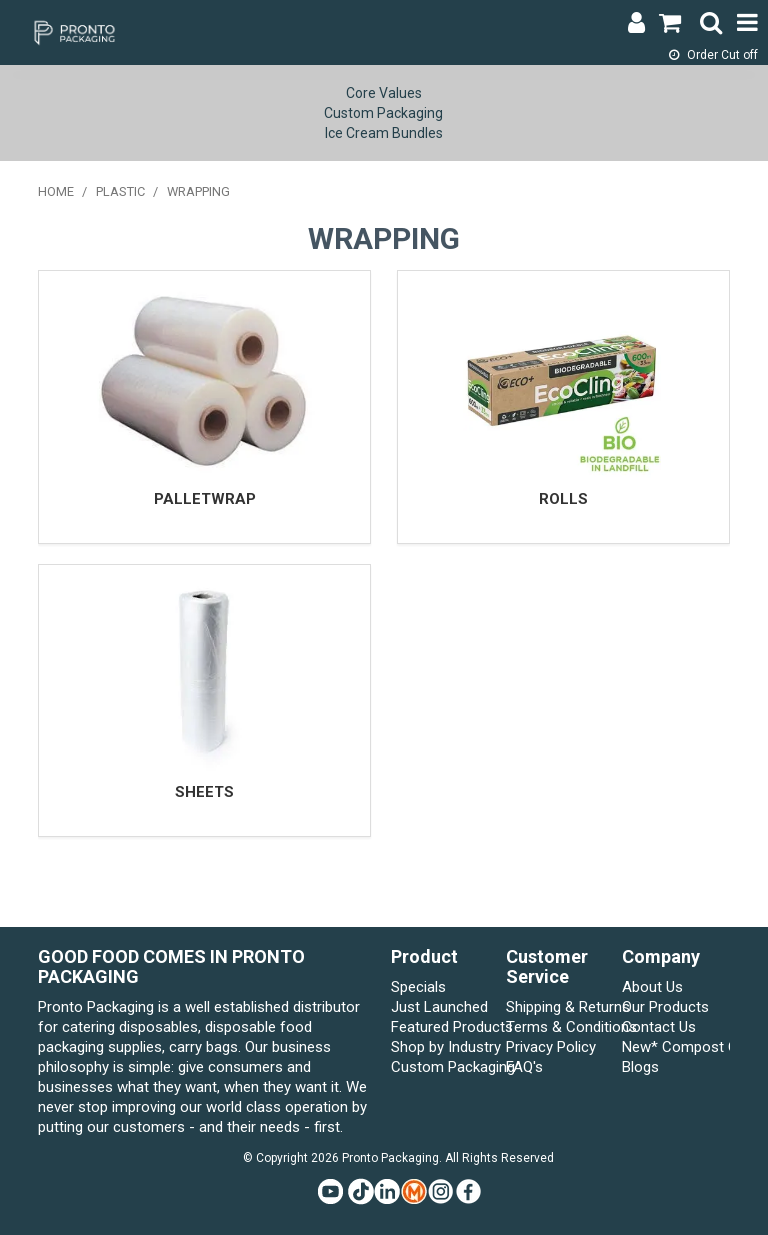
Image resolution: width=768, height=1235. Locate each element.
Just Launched (439, 1007)
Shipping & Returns (560, 1007)
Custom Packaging (383, 113)
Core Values (384, 93)
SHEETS (204, 792)
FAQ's (524, 1067)
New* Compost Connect (676, 1047)
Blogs (640, 1067)
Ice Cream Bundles (384, 133)
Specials (418, 987)
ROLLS (563, 499)
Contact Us (659, 1027)
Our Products (665, 1007)
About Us (652, 987)
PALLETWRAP (205, 499)
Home (56, 191)
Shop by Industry (445, 1047)
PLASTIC (120, 191)
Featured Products (445, 1027)
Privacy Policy (551, 1047)
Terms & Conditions (560, 1027)
